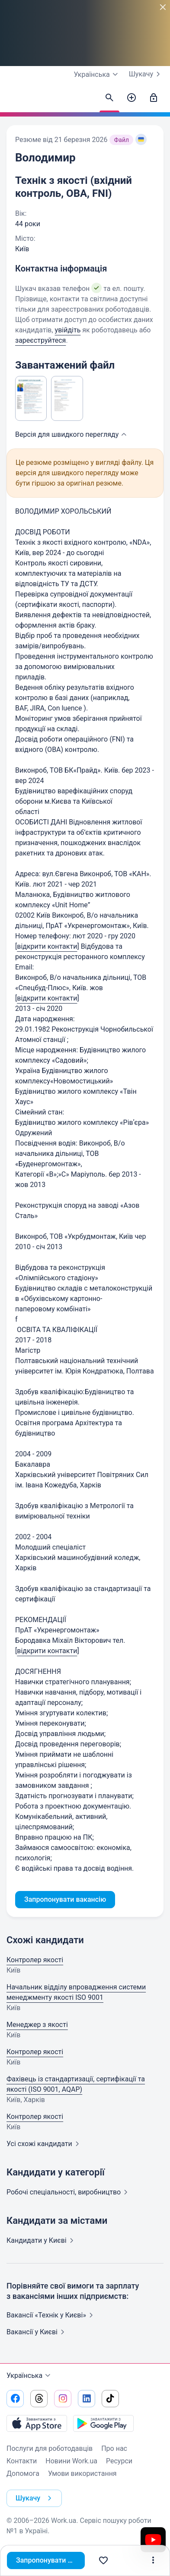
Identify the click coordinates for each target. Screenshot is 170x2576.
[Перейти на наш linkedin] (86, 2398)
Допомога (22, 2473)
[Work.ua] (15, 100)
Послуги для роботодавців (49, 2448)
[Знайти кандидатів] (109, 98)
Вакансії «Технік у (51, 2315)
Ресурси (119, 2461)
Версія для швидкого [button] (72, 434)
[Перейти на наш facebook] (15, 2398)
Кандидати (41, 2240)
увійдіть (68, 330)
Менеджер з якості (37, 2024)
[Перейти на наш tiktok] (110, 2398)
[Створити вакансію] (131, 98)
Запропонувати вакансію (50, 2560)
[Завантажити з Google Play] (103, 2423)
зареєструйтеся (40, 340)
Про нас (114, 2448)
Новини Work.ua (71, 2461)
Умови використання (82, 2473)
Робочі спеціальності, (68, 2192)
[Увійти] (154, 98)
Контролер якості (34, 1960)
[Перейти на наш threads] (39, 2398)
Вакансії (37, 2332)
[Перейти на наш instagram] (62, 2398)
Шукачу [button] (35, 2498)
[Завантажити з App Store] (36, 2423)
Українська (29, 2376)
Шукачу (146, 74)
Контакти (21, 2461)
